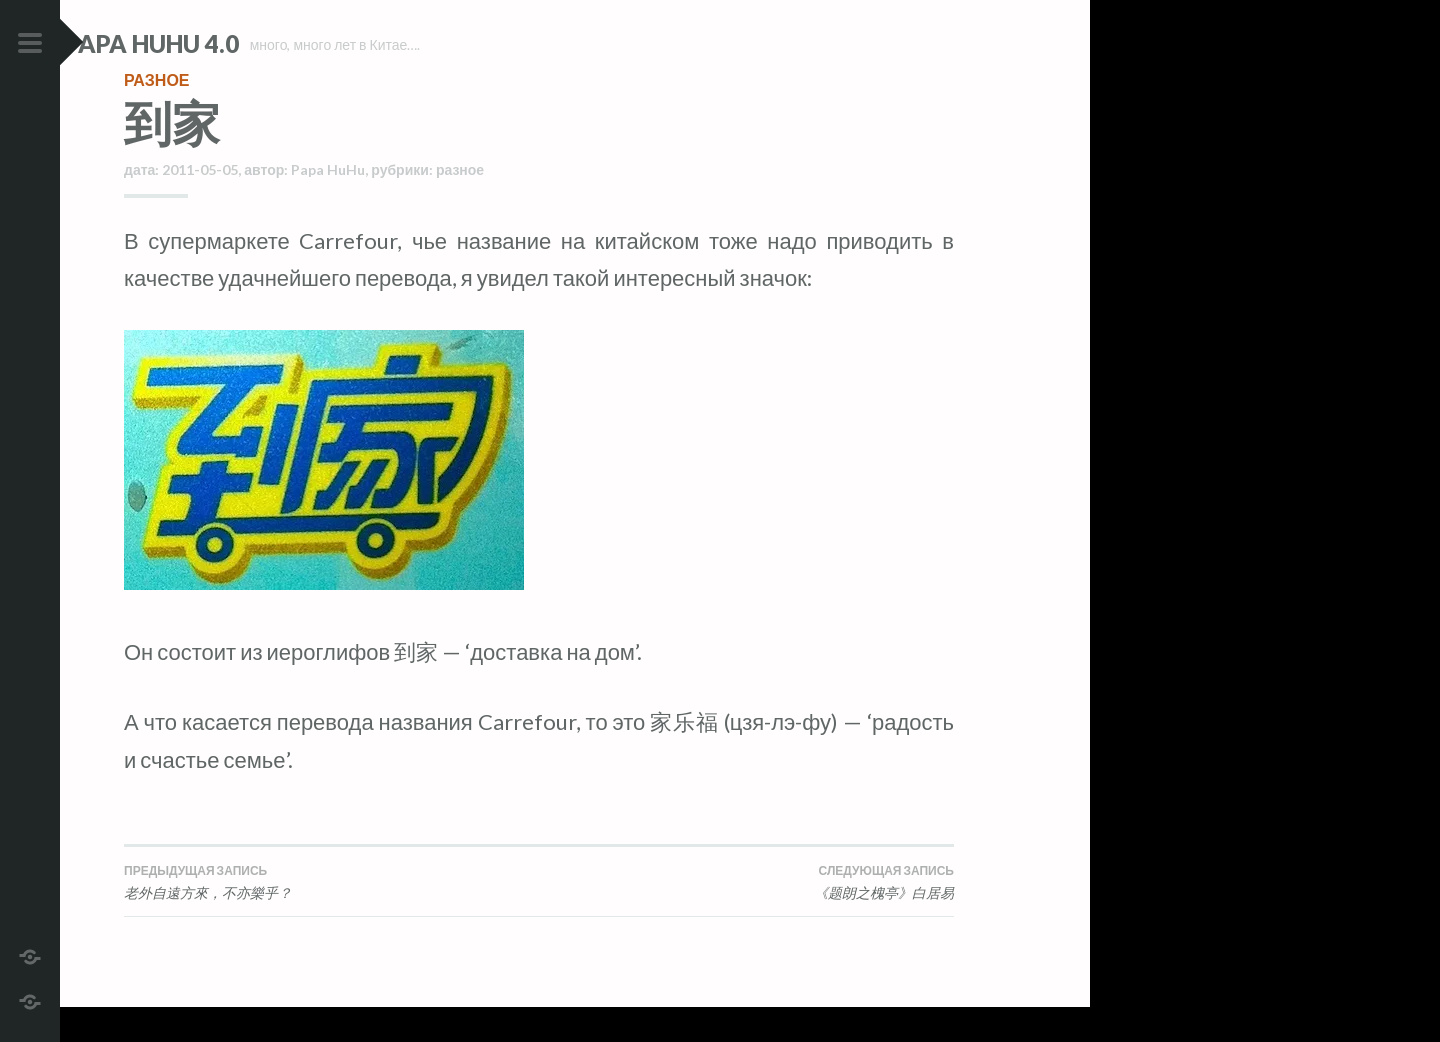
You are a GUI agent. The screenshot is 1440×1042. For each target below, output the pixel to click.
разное (157, 114)
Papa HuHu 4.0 (211, 43)
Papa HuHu (328, 204)
